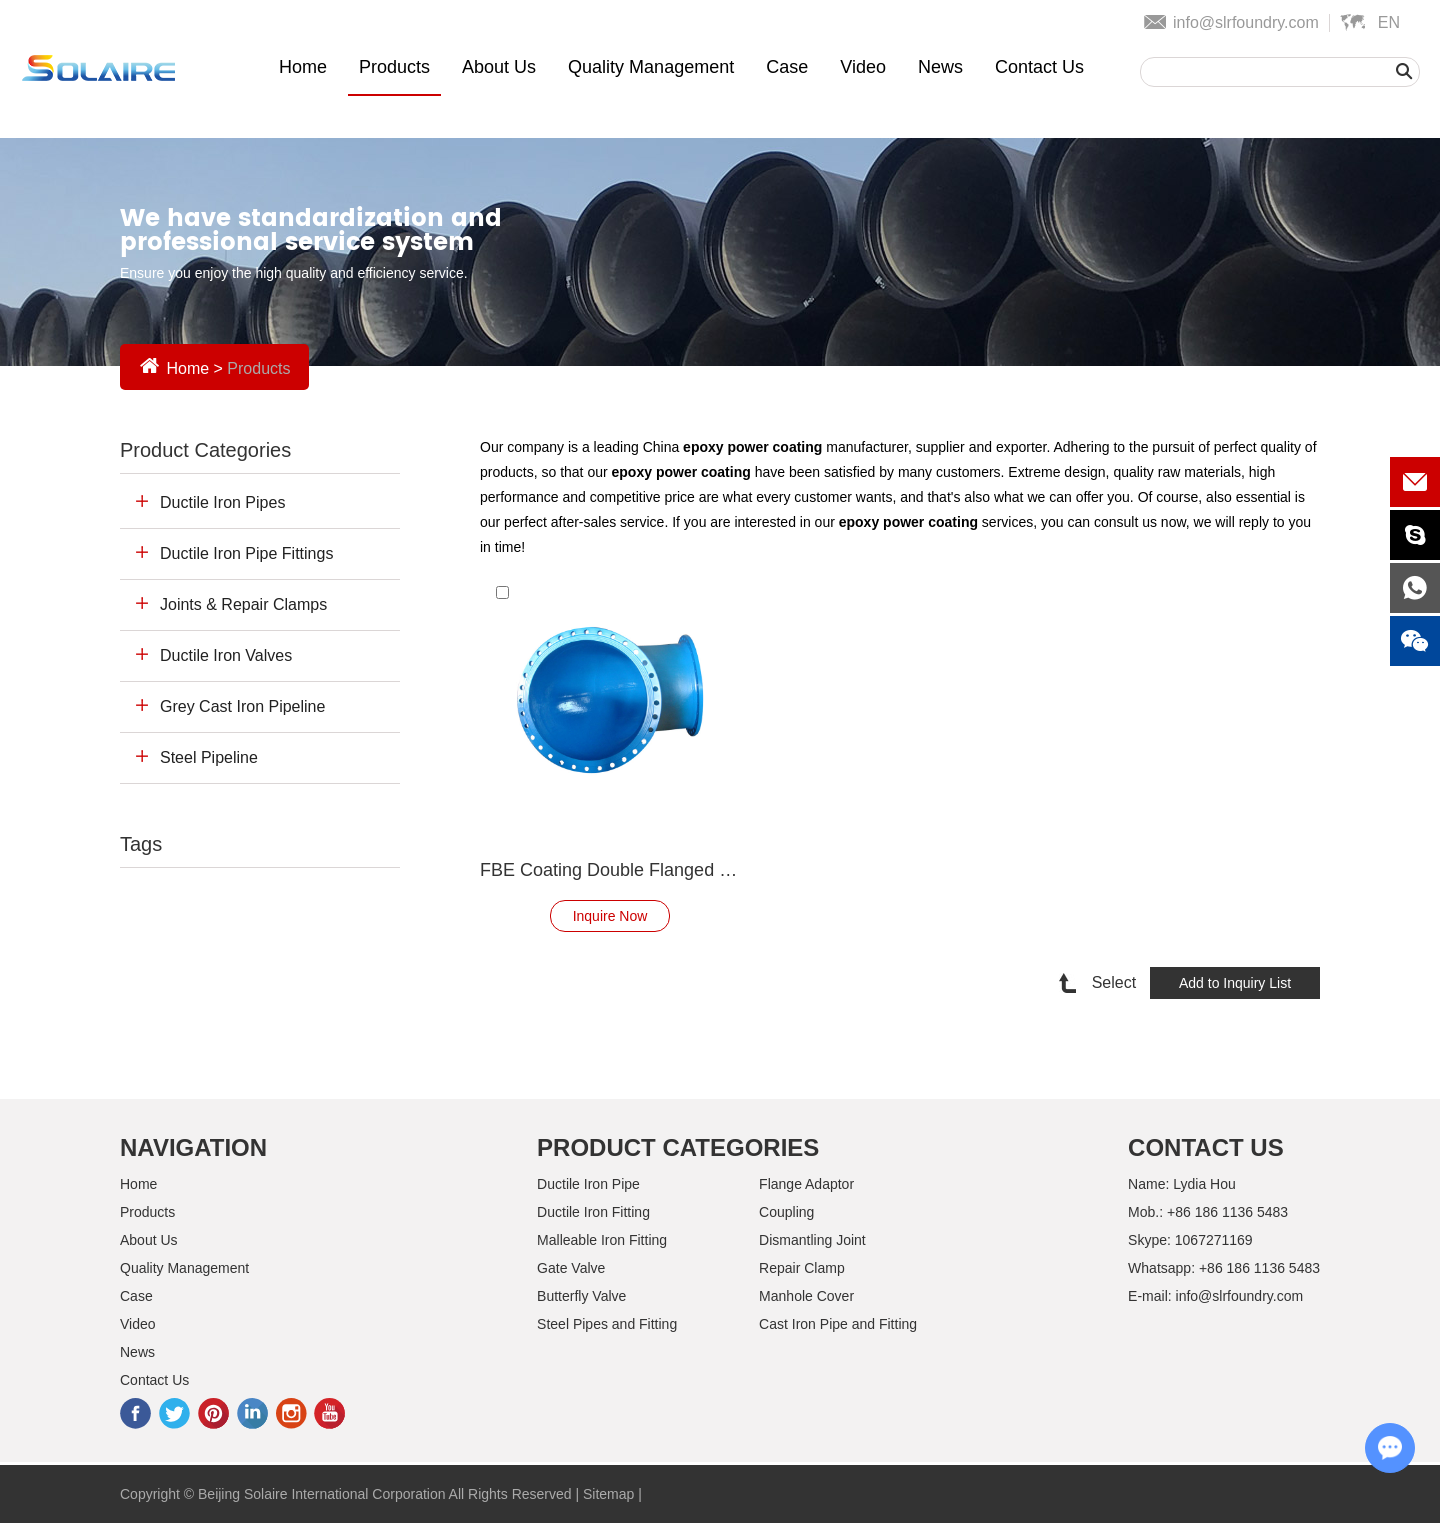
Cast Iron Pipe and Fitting (838, 1324)
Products (394, 67)
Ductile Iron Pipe (588, 1184)
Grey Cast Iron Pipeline (242, 706)
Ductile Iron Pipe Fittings (246, 553)
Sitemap (608, 1494)
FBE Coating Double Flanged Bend (610, 870)
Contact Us (1039, 67)
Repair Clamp (802, 1268)
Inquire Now (610, 916)
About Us (499, 67)
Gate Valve (571, 1268)
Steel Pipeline (209, 757)
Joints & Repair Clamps (243, 604)
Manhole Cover (806, 1296)
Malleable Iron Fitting (602, 1240)
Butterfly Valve (581, 1296)
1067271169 (1214, 1240)
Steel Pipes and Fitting (607, 1324)
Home (303, 67)
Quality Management (651, 67)
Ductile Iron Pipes (222, 502)
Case (787, 67)
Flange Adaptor (806, 1184)
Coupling (786, 1212)
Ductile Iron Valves (226, 655)
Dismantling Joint (812, 1240)
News (940, 67)
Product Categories (205, 450)
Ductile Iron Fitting (593, 1212)
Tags (141, 844)
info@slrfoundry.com (1246, 22)
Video (863, 67)
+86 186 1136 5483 (1259, 1268)
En (1389, 22)
